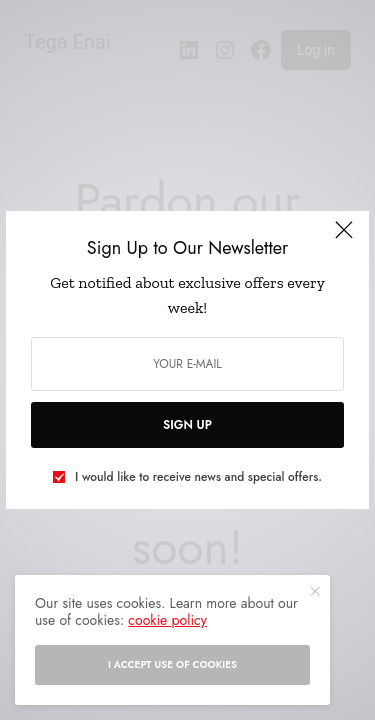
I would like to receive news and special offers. (198, 477)
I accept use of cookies (172, 664)
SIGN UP (187, 425)
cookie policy (167, 620)
